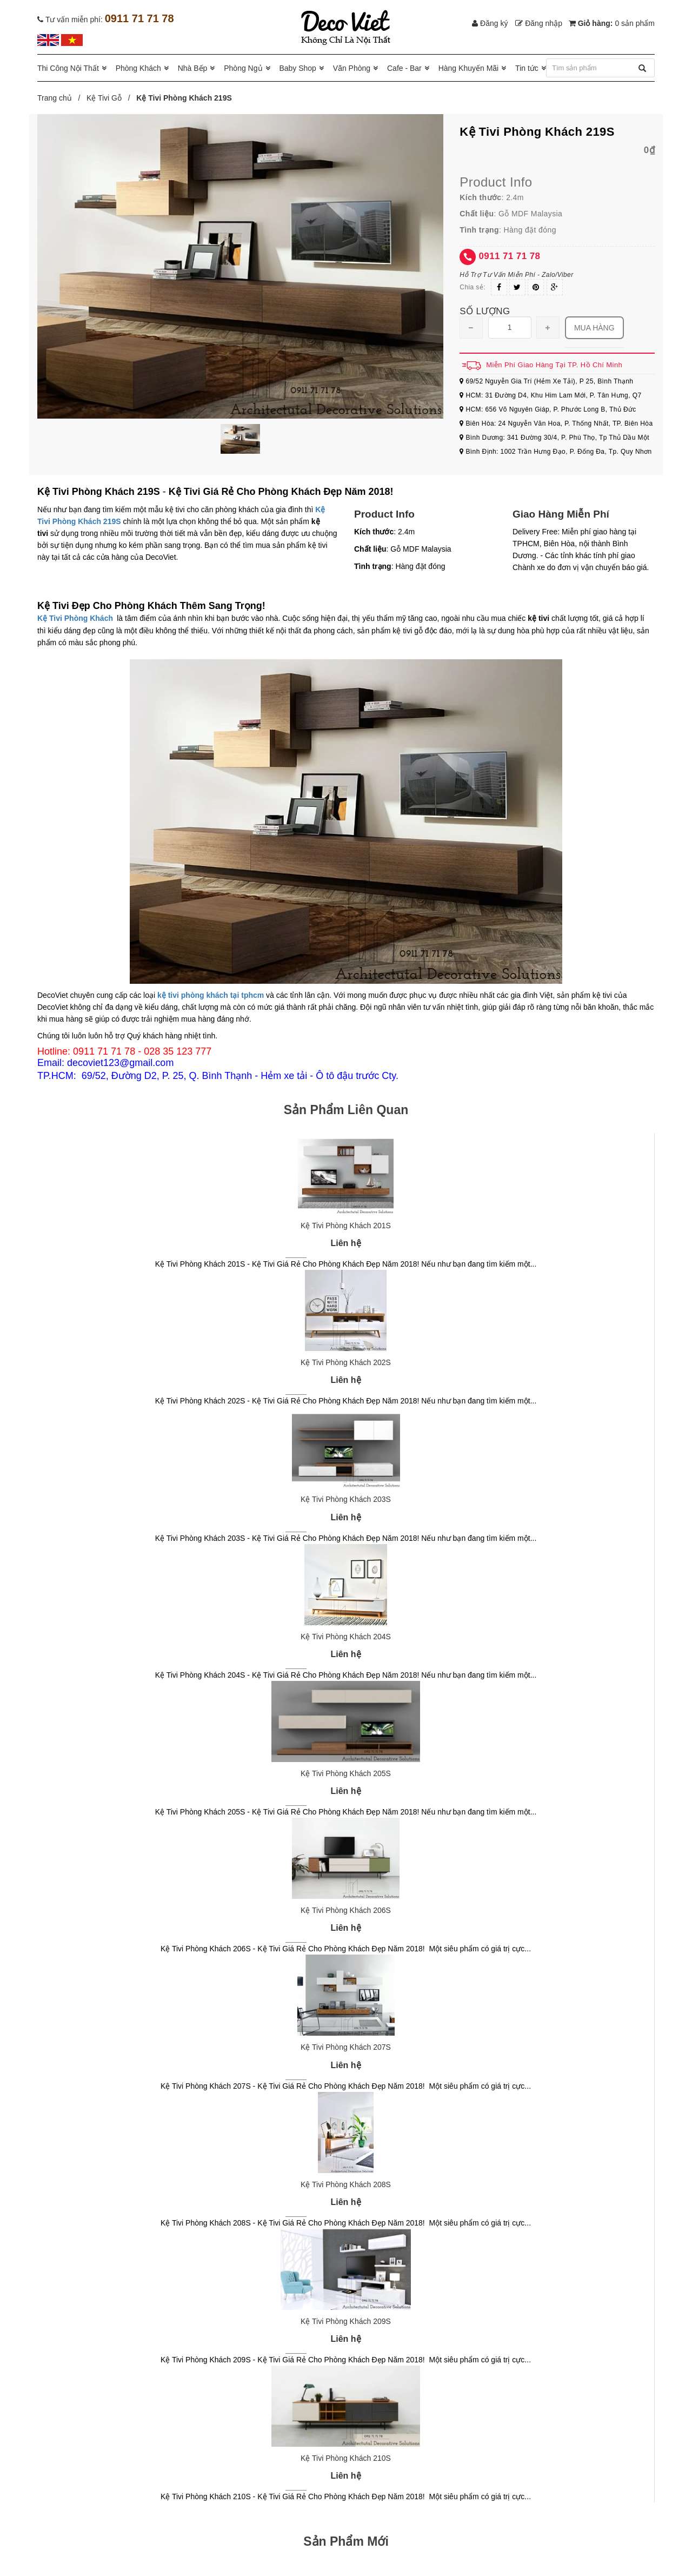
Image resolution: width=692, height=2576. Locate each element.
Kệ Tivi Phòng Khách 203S (346, 1499)
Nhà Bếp (193, 68)
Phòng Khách (138, 68)
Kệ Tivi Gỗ (104, 98)
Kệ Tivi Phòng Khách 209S (346, 2321)
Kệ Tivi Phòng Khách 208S (346, 2184)
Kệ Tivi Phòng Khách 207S (346, 2047)
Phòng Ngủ (243, 68)
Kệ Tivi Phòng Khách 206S (346, 1910)
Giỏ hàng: (612, 23)
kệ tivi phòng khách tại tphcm (210, 995)
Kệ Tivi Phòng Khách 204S (346, 1636)
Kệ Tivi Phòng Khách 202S (346, 1362)
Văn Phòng (351, 68)
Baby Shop (297, 68)
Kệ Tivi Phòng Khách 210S (346, 2458)
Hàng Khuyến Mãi (468, 68)
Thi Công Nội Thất (68, 68)
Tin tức (526, 68)
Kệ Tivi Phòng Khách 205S (346, 1773)
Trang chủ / (60, 98)
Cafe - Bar (404, 68)
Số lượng (485, 311)
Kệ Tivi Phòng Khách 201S (346, 1225)
